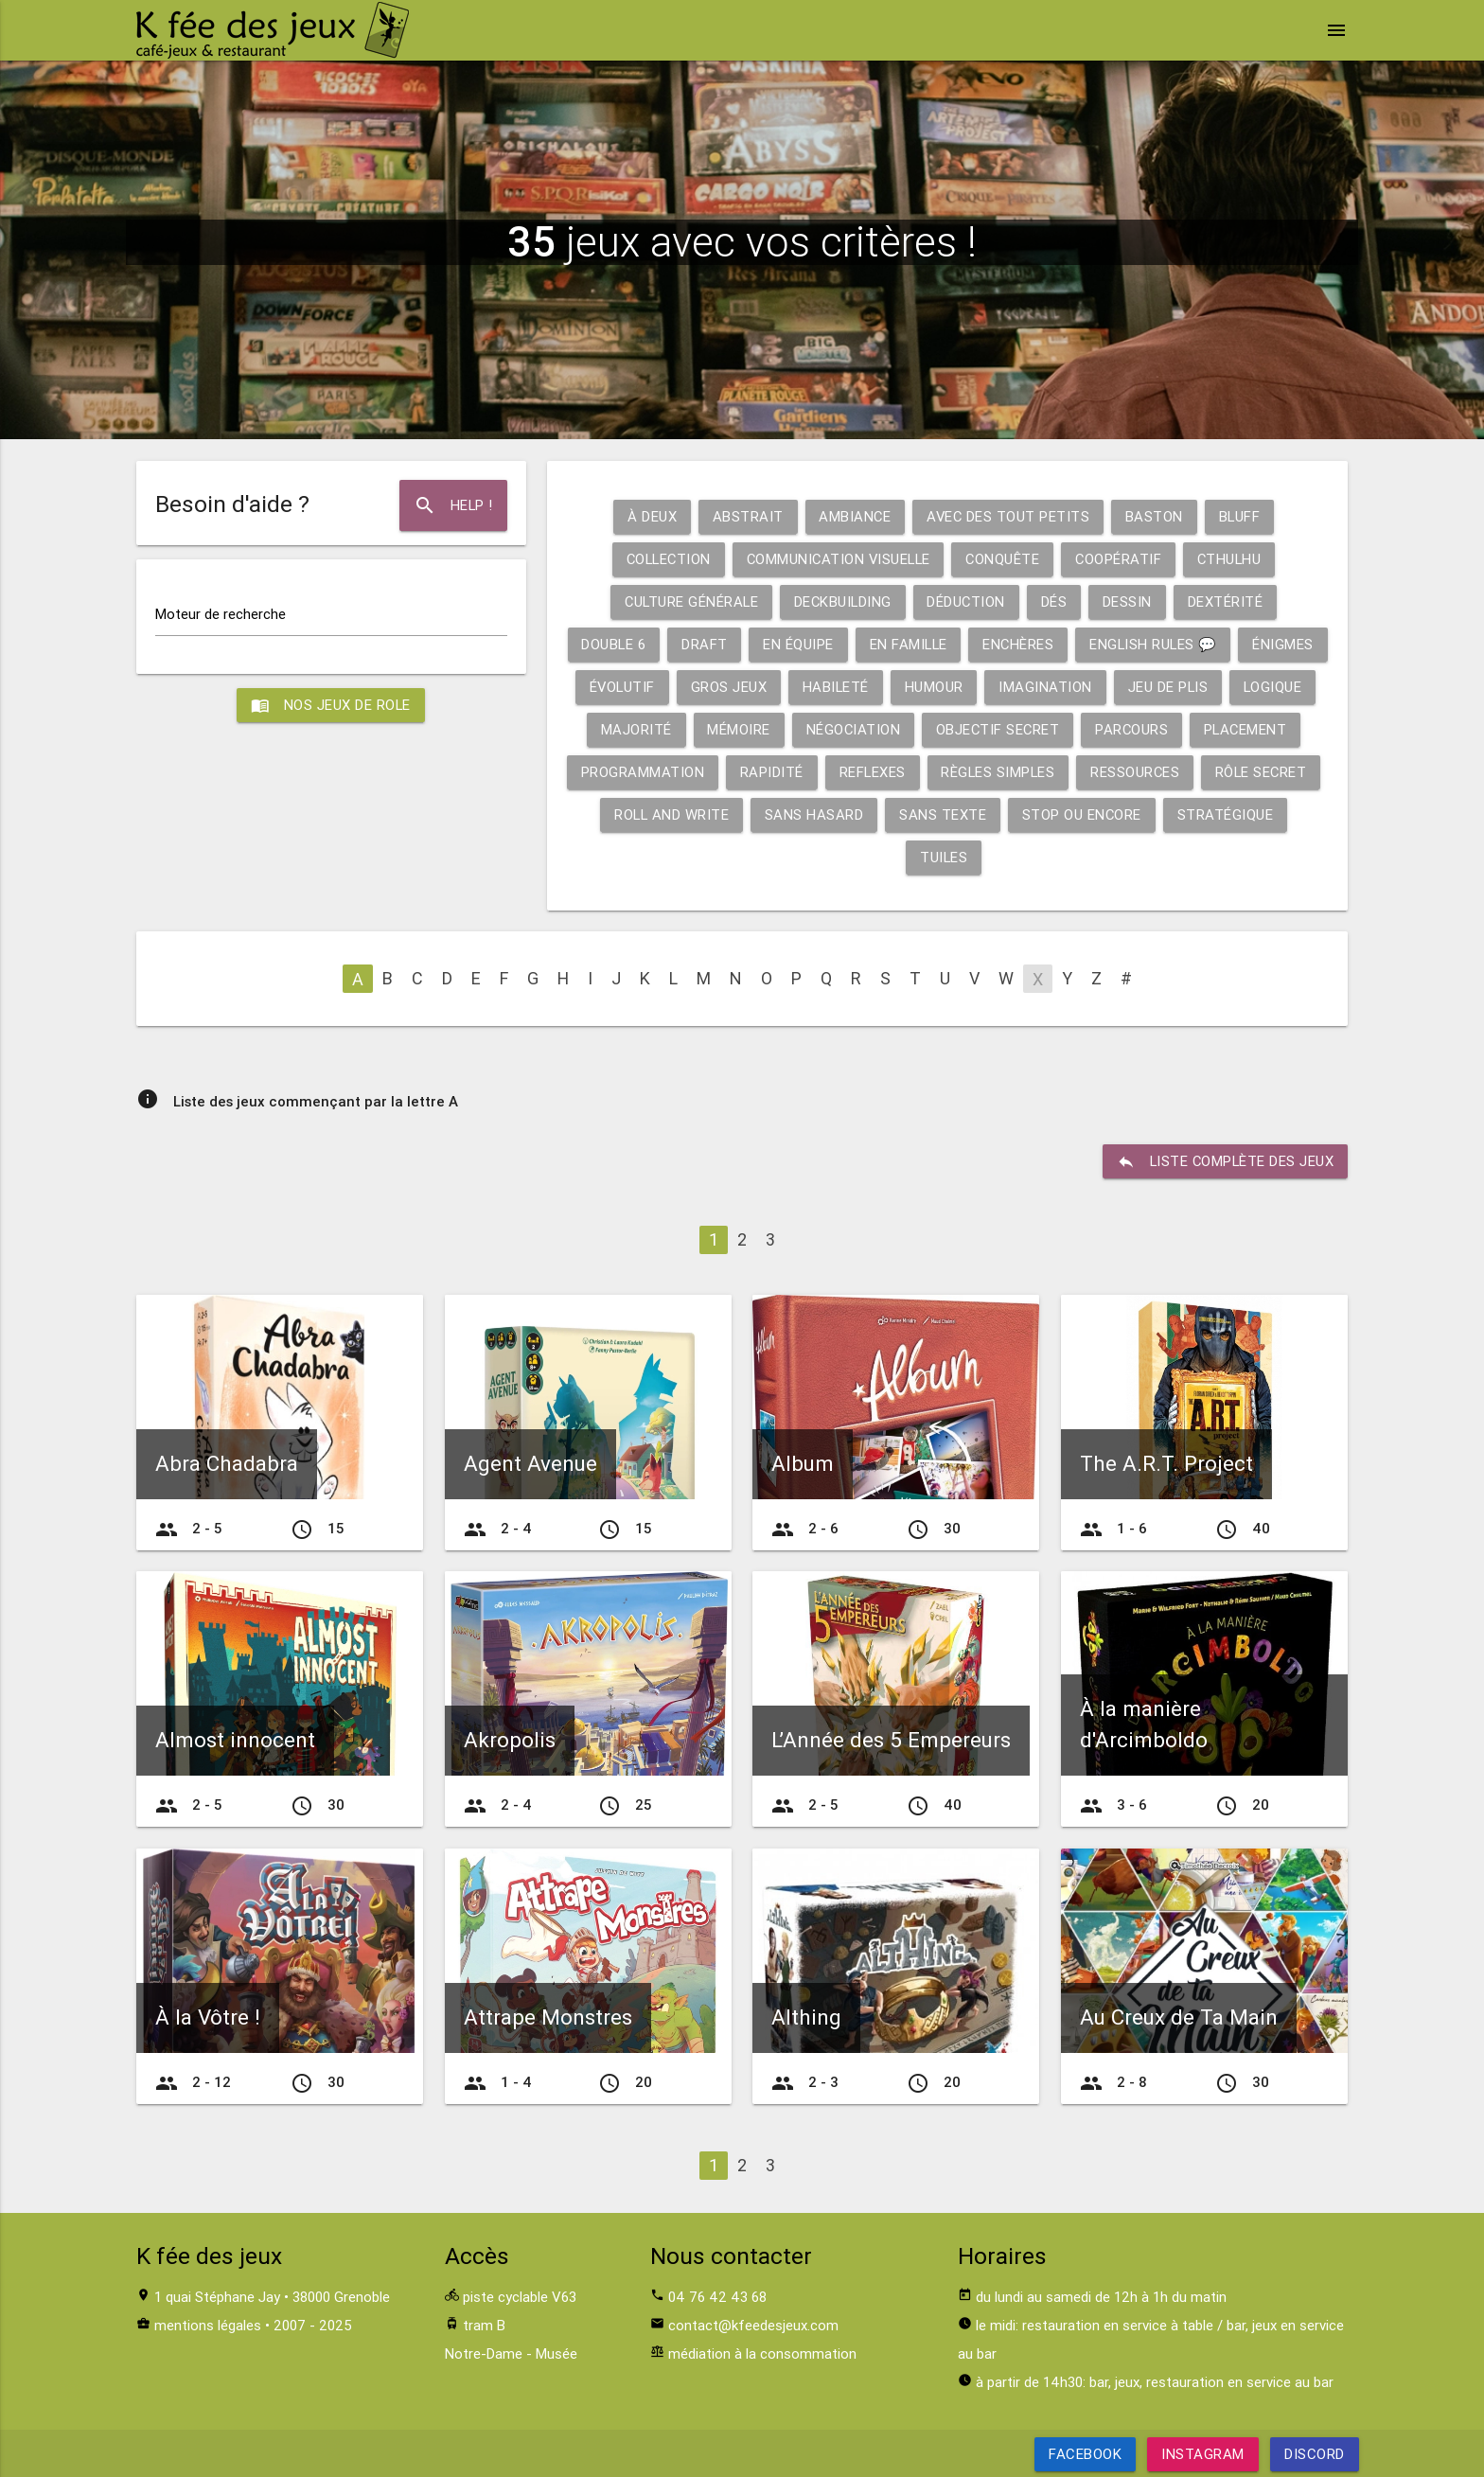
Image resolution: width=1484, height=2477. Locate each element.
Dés (1057, 601)
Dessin (1130, 601)
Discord (1314, 2454)
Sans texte (1074, 814)
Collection (664, 559)
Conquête (1005, 559)
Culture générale (689, 601)
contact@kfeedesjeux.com (753, 2325)
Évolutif (714, 687)
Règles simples (1122, 772)
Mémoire (843, 729)
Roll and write (801, 814)
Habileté (929, 687)
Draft (747, 644)
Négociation (959, 729)
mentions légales (207, 2325)
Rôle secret (661, 814)
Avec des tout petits (1008, 516)
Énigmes (614, 687)
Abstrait (745, 516)
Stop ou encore (1214, 814)
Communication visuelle (838, 559)
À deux (649, 516)
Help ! (453, 505)
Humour (1028, 687)
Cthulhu (1235, 559)
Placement (624, 772)
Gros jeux (822, 687)
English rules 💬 (1200, 644)
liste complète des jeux (1224, 1161)
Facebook (1085, 2454)
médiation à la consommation (762, 2353)
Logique (640, 729)
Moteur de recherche (220, 614)
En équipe (840, 644)
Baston (1155, 516)
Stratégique (902, 857)
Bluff (1241, 516)
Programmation (764, 772)
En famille (952, 644)
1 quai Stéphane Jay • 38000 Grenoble (272, 2297)
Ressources (1261, 772)
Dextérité (1228, 601)
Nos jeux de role (331, 705)
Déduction (968, 601)
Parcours (1241, 729)
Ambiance (853, 516)
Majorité (740, 729)
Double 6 (655, 644)
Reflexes (995, 772)
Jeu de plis (1263, 687)
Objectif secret (1105, 729)
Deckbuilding (842, 601)
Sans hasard (945, 814)
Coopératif (1122, 559)
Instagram (1203, 2454)
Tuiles (1009, 857)
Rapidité (894, 772)
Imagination (1141, 687)
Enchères (1064, 644)
